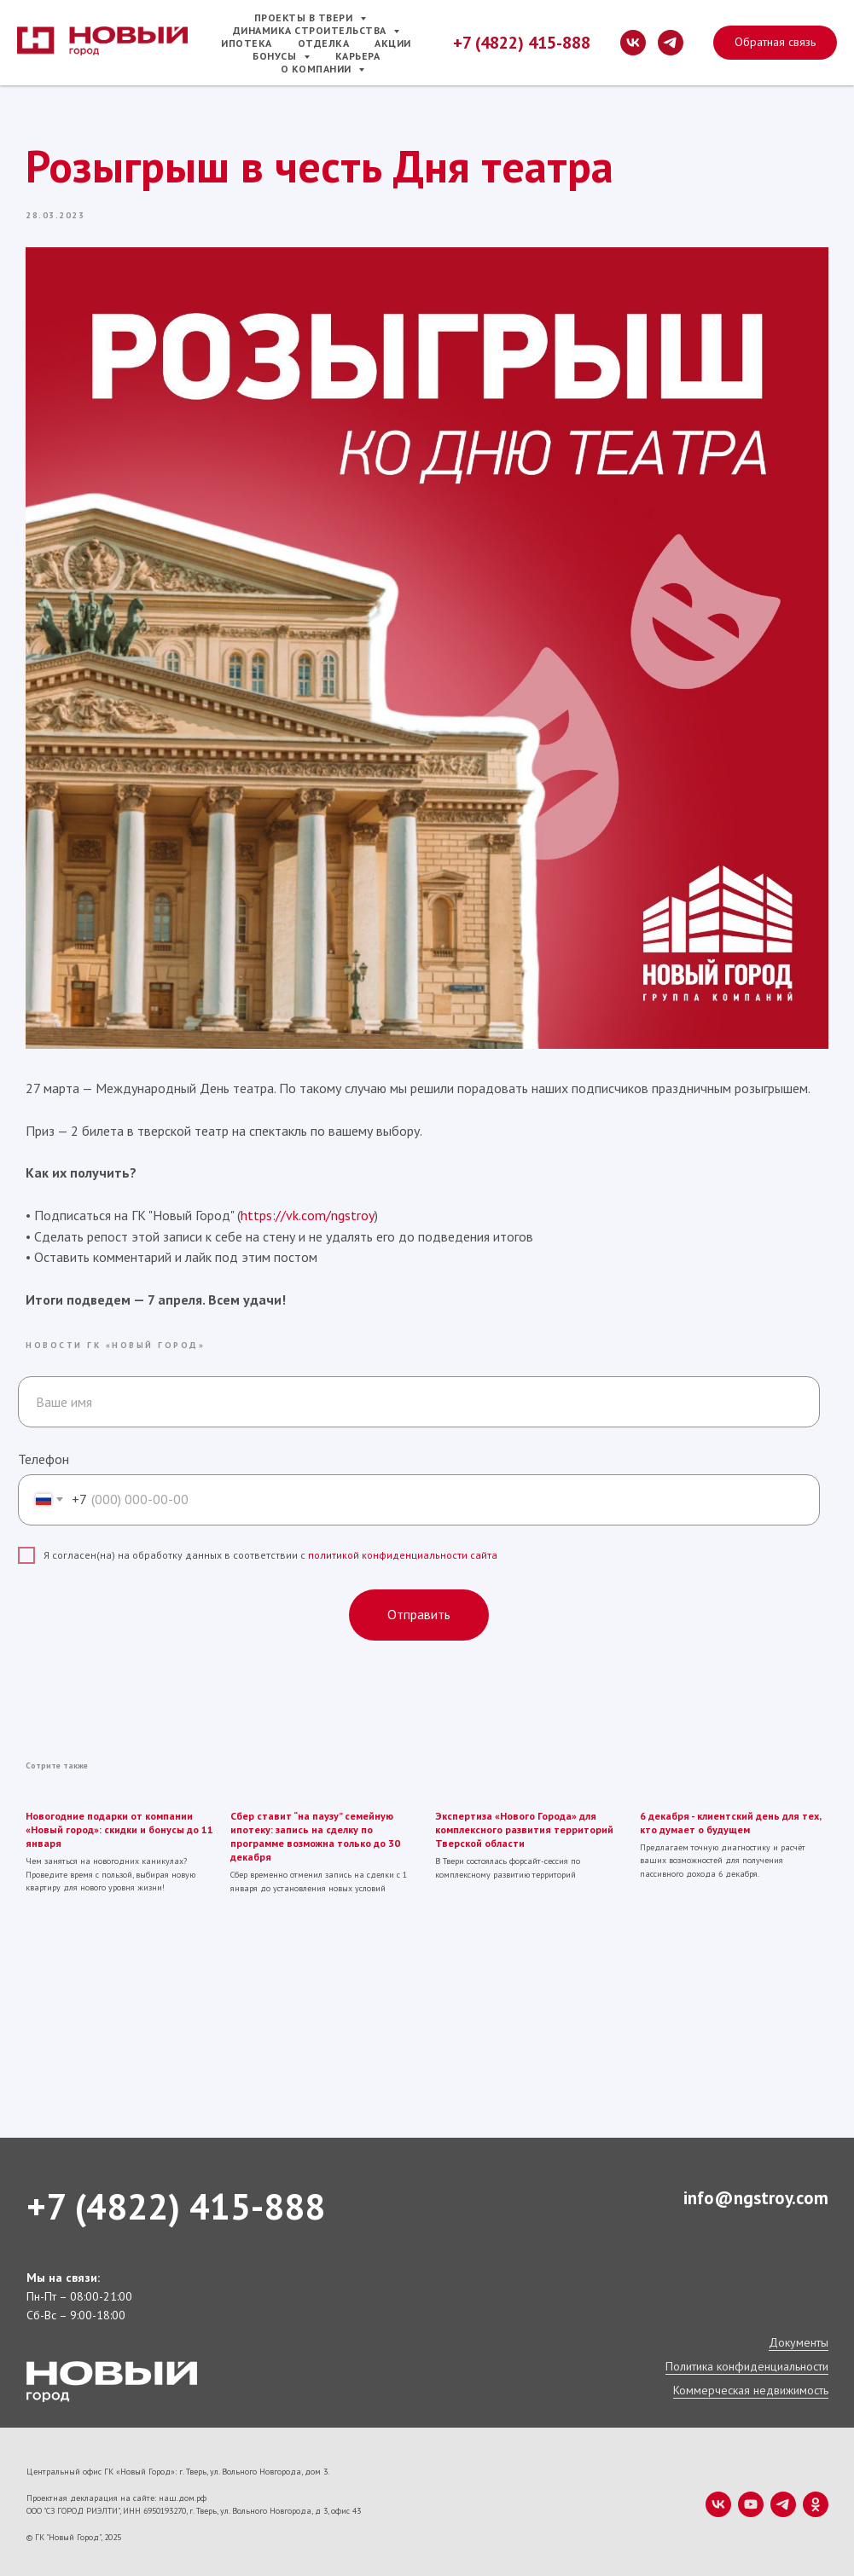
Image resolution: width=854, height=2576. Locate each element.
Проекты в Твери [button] (305, 17)
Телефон (43, 1456)
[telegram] (670, 42)
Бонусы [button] (276, 55)
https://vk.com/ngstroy (308, 1212)
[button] (775, 43)
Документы (798, 2337)
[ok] (815, 2499)
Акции (393, 43)
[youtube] (751, 2499)
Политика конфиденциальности (746, 2361)
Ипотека (246, 43)
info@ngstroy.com (755, 2192)
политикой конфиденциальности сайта (402, 1552)
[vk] (633, 42)
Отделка (324, 43)
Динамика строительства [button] (311, 30)
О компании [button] (318, 68)
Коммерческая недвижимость (750, 2385)
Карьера (358, 55)
